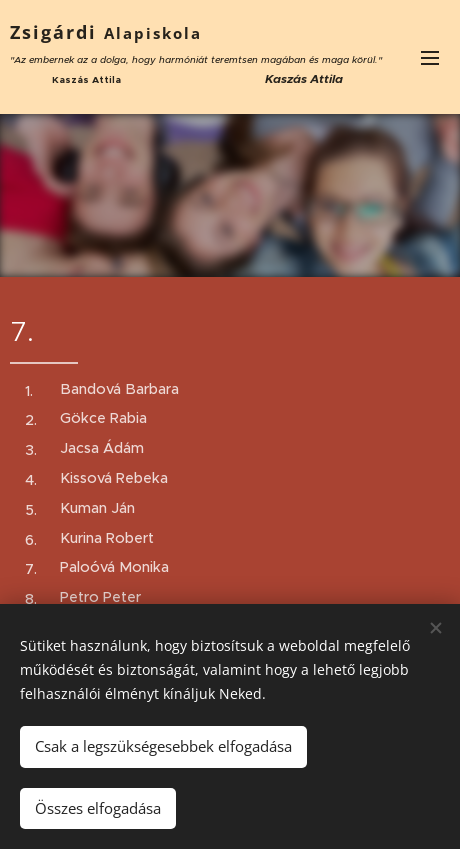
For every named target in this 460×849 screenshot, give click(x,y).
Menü (430, 58)
